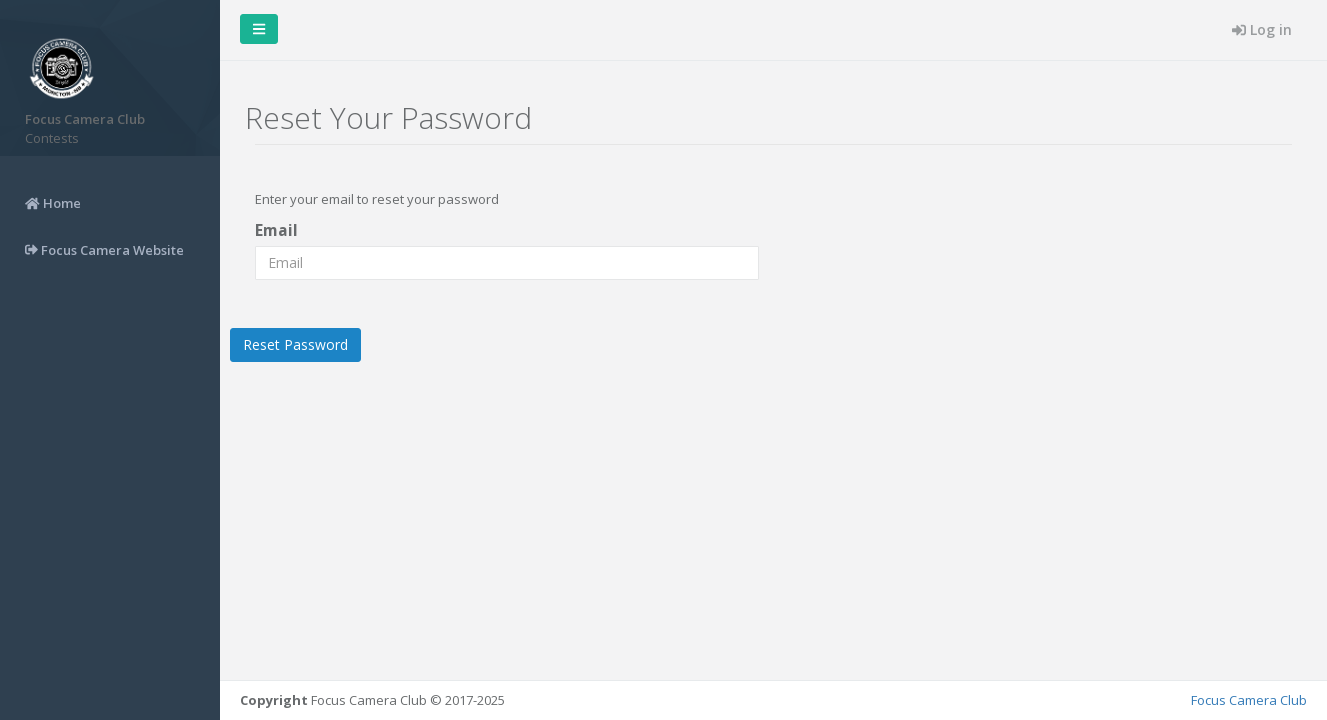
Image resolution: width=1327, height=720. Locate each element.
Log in (1262, 29)
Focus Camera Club (1249, 700)
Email (276, 230)
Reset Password (295, 344)
